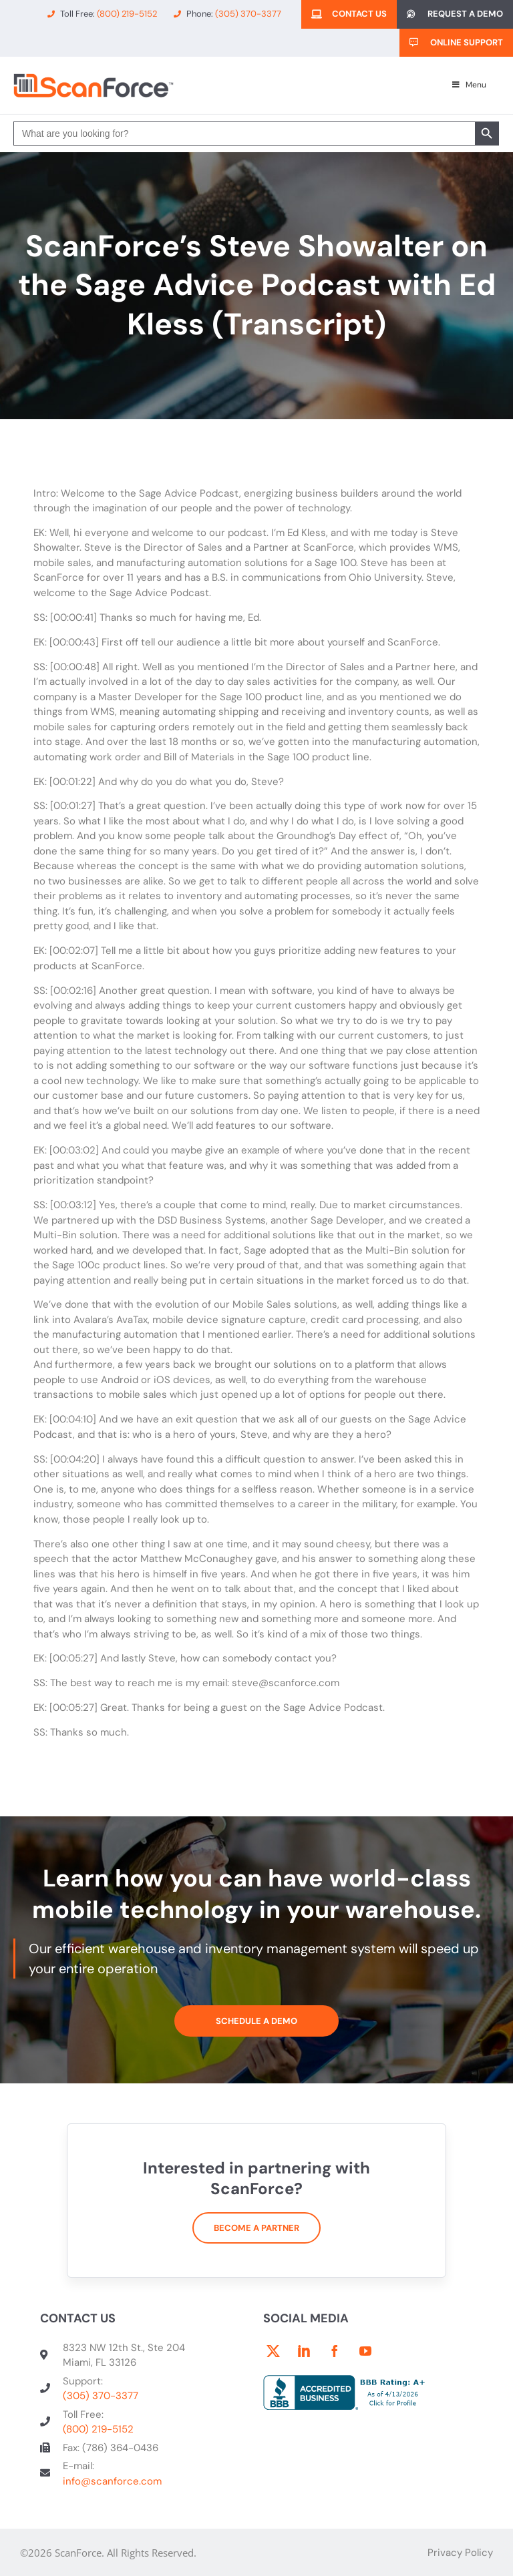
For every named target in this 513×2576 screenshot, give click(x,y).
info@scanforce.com (112, 2481)
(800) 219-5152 (98, 2429)
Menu (468, 84)
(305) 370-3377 (100, 2395)
